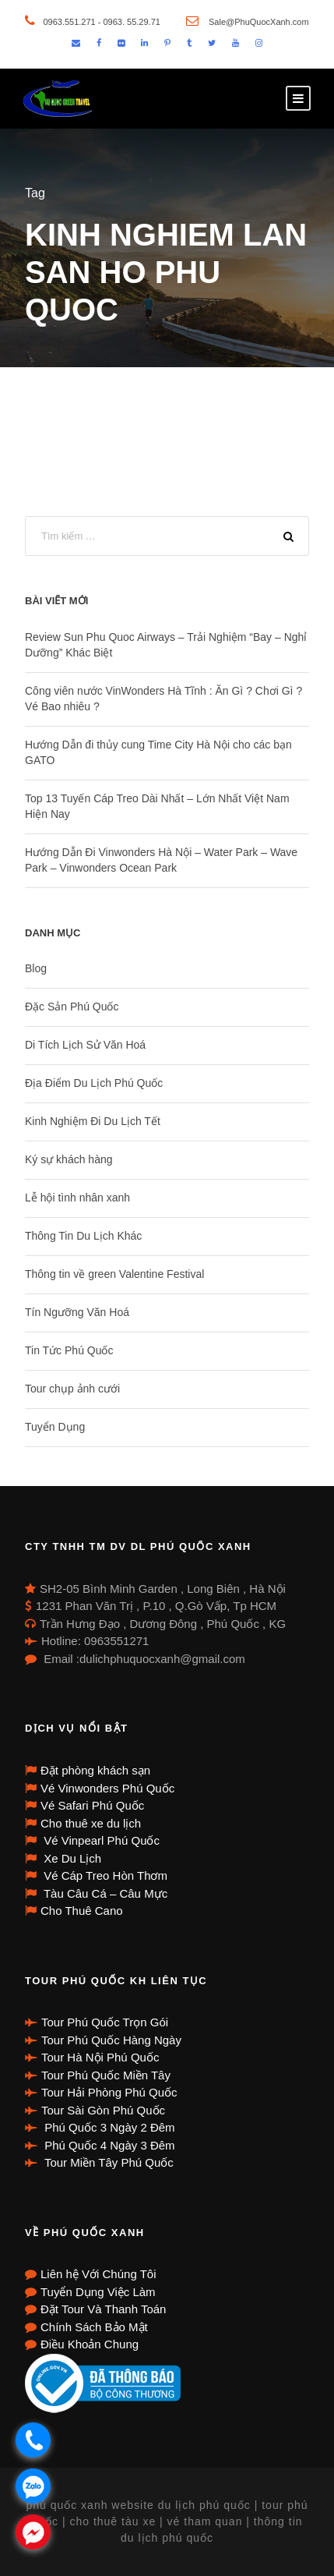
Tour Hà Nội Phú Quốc (100, 2057)
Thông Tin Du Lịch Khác (83, 1236)
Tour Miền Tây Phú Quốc (107, 2162)
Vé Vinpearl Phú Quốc (100, 1840)
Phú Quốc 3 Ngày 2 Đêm (108, 2127)
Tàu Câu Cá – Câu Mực (103, 1893)
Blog (36, 968)
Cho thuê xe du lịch (90, 1823)
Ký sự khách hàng (69, 1159)
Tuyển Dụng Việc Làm (98, 2291)
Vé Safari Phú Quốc (92, 1805)
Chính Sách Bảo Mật (94, 2327)
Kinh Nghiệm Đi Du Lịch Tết (92, 1121)
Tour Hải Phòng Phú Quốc (109, 2092)
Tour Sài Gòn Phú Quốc (103, 2110)
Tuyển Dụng (55, 1427)
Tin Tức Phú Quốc (69, 1350)
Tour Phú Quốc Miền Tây (106, 2075)
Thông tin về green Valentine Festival (114, 1274)
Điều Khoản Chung (89, 2344)
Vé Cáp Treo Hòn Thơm (103, 1875)
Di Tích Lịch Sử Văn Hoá (85, 1045)
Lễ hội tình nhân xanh (77, 1197)
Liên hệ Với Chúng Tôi (98, 2274)
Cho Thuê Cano (81, 1910)
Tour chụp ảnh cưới (72, 1388)
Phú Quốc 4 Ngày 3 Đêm (108, 2145)
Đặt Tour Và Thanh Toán (103, 2309)
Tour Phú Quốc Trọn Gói (104, 2022)
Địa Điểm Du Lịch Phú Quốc (94, 1083)
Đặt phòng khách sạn (95, 1770)
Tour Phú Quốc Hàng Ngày (111, 2040)
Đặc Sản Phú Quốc (72, 1006)
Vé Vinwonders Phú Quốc (107, 1788)
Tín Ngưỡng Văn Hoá (77, 1312)
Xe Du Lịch (70, 1858)
